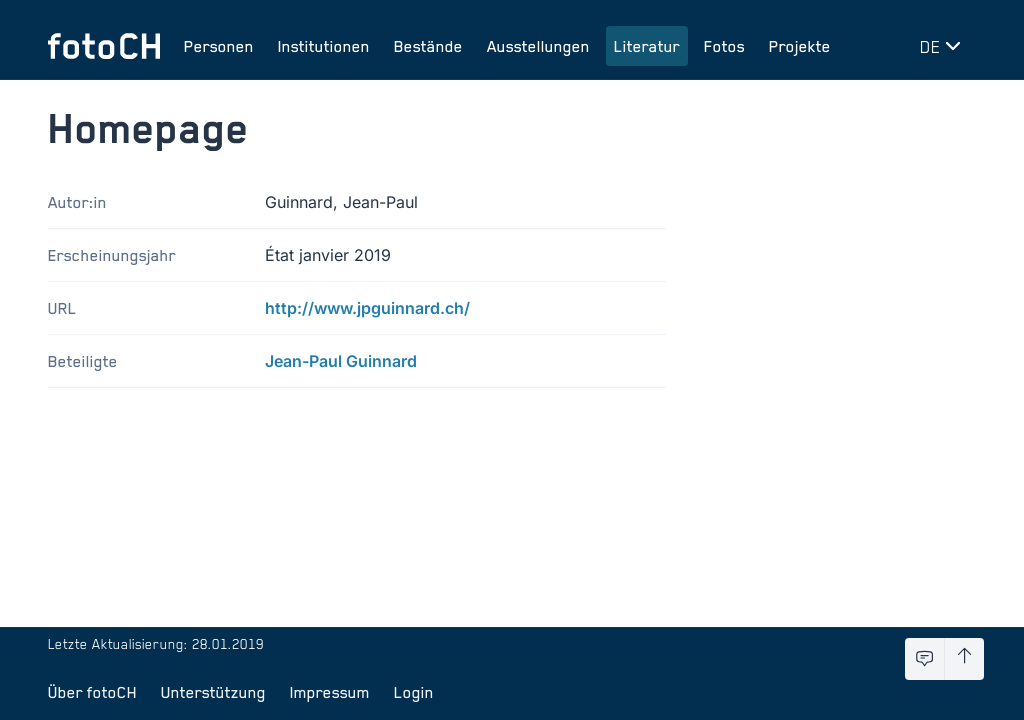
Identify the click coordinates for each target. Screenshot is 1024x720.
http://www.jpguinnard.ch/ (367, 308)
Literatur (647, 46)
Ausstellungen (538, 46)
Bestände (428, 46)
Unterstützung (213, 692)
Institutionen (324, 46)
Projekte (800, 46)
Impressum (330, 692)
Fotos (724, 46)
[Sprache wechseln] (944, 46)
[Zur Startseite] (104, 46)
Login (414, 692)
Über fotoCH (92, 692)
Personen (219, 46)
